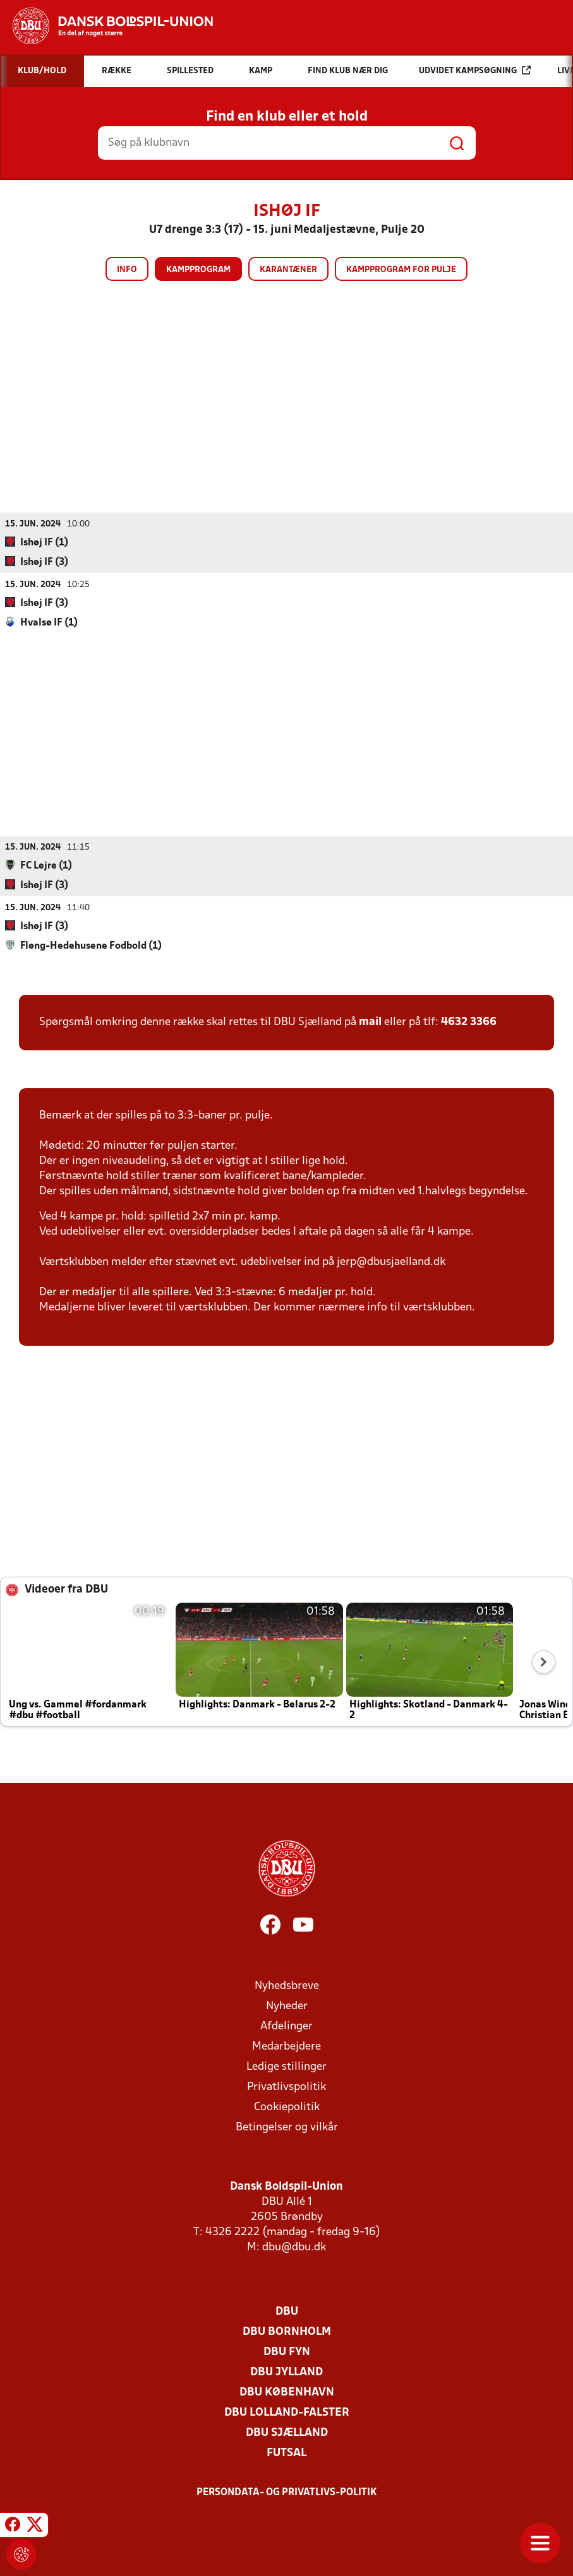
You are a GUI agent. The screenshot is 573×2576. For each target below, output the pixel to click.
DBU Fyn (286, 2351)
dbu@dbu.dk (294, 2246)
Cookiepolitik (287, 2106)
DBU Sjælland (287, 2432)
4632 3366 (469, 1021)
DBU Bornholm (287, 2331)
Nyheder (287, 2005)
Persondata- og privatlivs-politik (286, 2492)
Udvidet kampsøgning (475, 70)
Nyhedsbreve (287, 1985)
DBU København (286, 2392)
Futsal (286, 2452)
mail (370, 1021)
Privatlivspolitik (286, 2086)
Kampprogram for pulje (401, 270)
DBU (286, 2311)
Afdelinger (286, 2026)
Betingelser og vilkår (287, 2127)
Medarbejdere (286, 2046)
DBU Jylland (286, 2371)
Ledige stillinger (286, 2066)
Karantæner (288, 270)
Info (127, 270)
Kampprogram (198, 270)
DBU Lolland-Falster (286, 2412)
